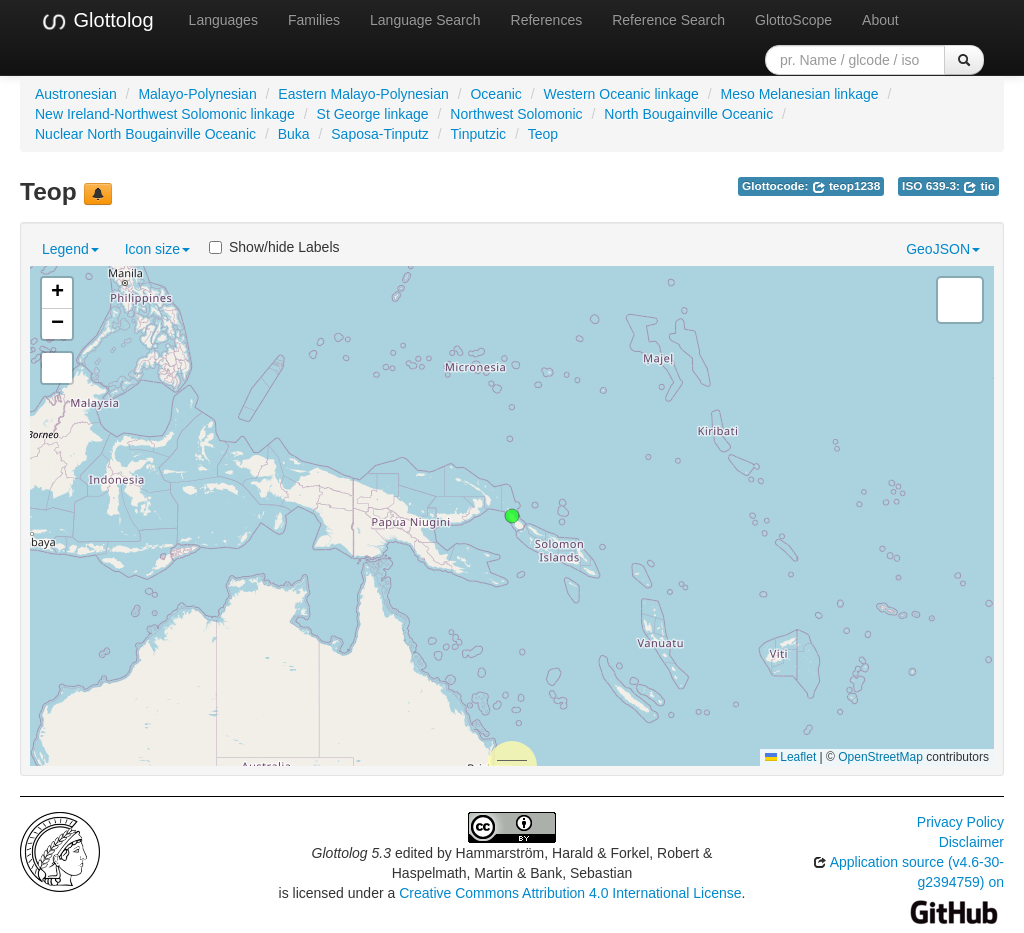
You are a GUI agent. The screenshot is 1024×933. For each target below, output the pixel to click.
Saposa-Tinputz (380, 134)
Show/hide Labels (274, 247)
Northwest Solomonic (516, 114)
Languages (223, 20)
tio (979, 186)
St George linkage (373, 114)
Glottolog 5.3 (351, 853)
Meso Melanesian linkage (800, 94)
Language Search (425, 20)
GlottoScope (793, 20)
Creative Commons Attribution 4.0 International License (570, 893)
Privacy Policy (960, 822)
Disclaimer (971, 842)
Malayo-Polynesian (197, 94)
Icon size (157, 249)
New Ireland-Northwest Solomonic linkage (165, 114)
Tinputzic (478, 134)
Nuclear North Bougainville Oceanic (145, 134)
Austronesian (76, 94)
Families (314, 20)
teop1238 (846, 186)
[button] (512, 516)
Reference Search (668, 20)
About (880, 20)
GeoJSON (943, 249)
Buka (294, 134)
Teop (543, 134)
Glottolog (97, 21)
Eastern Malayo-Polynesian (363, 94)
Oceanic (495, 94)
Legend (70, 249)
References (547, 20)
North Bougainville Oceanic (688, 114)
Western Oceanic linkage (620, 94)
